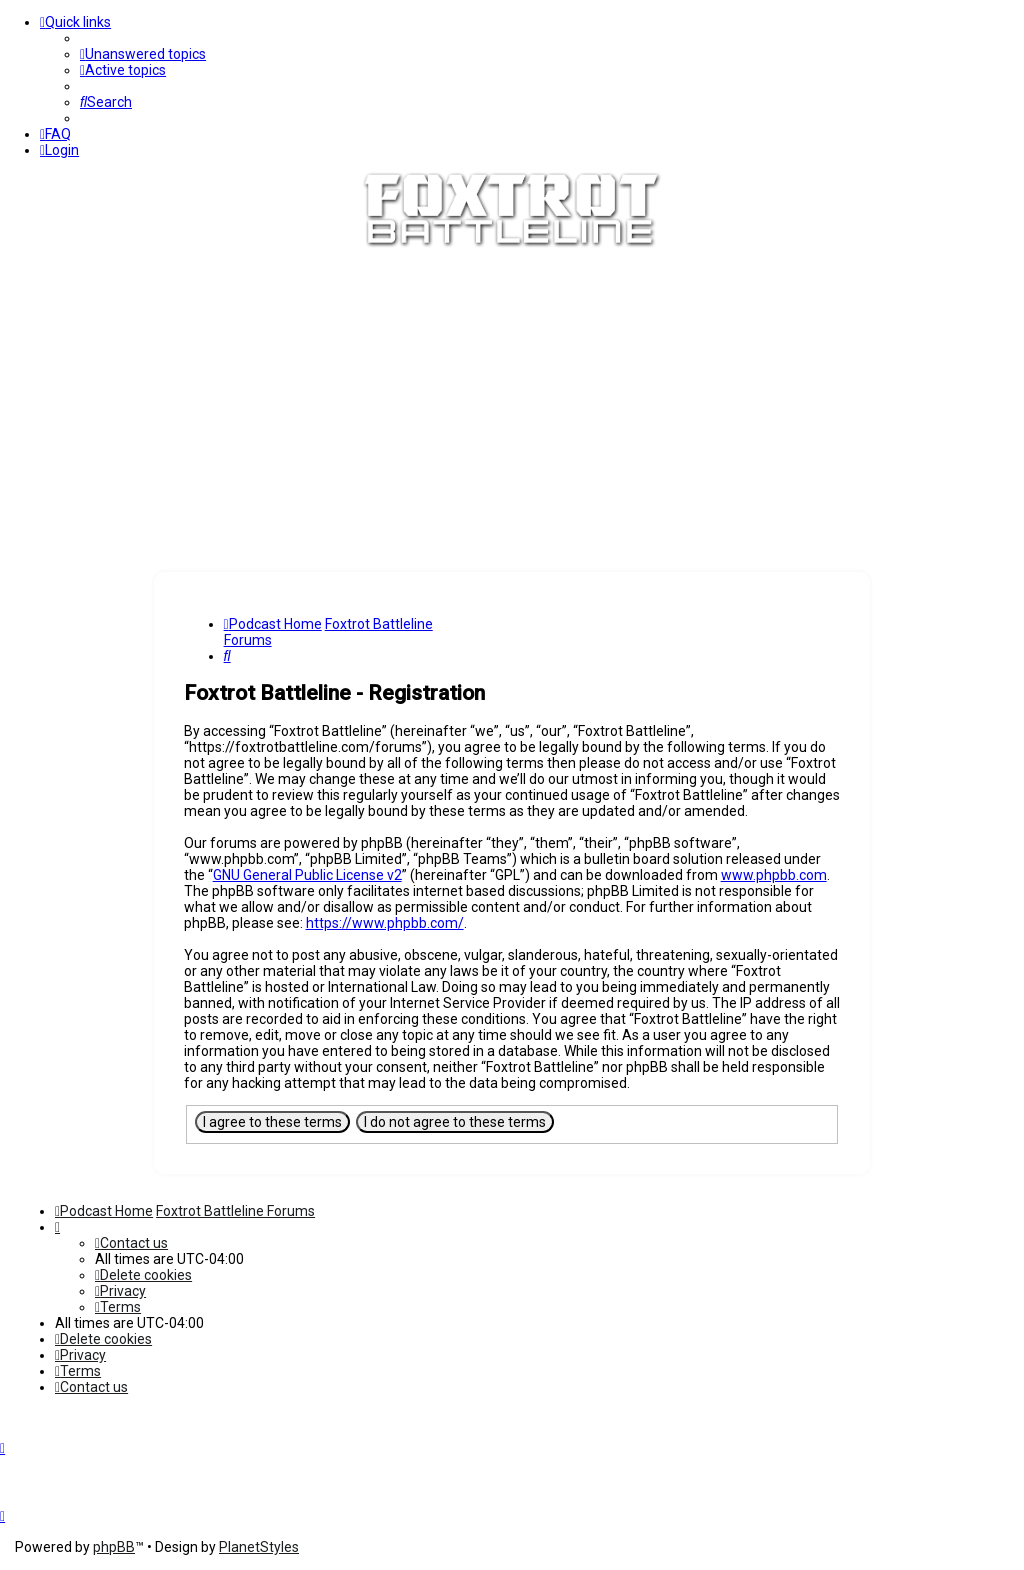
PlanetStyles (259, 1547)
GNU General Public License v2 (307, 875)
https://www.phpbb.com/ (385, 923)
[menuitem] (143, 54)
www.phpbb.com (774, 875)
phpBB (114, 1547)
